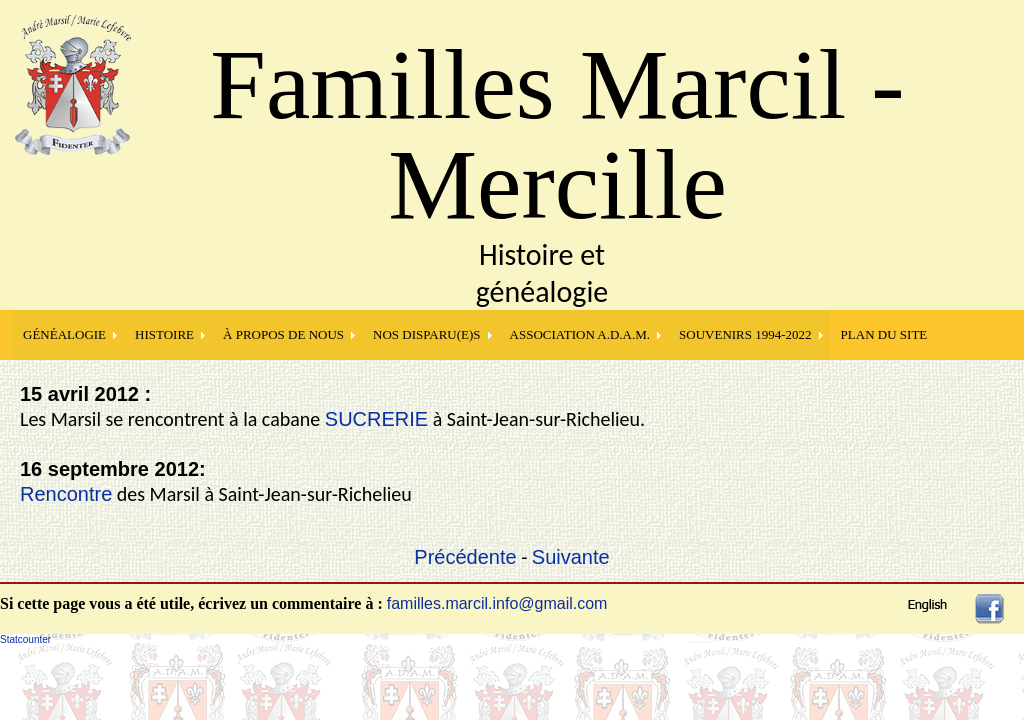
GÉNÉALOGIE (64, 334)
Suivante (571, 557)
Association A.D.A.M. (580, 334)
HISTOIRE (164, 334)
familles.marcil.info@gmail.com (497, 603)
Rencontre (66, 494)
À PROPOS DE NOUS (283, 334)
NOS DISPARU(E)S (427, 334)
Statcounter (25, 639)
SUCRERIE (376, 419)
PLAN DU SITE (884, 334)
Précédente (465, 557)
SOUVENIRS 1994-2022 (745, 334)
